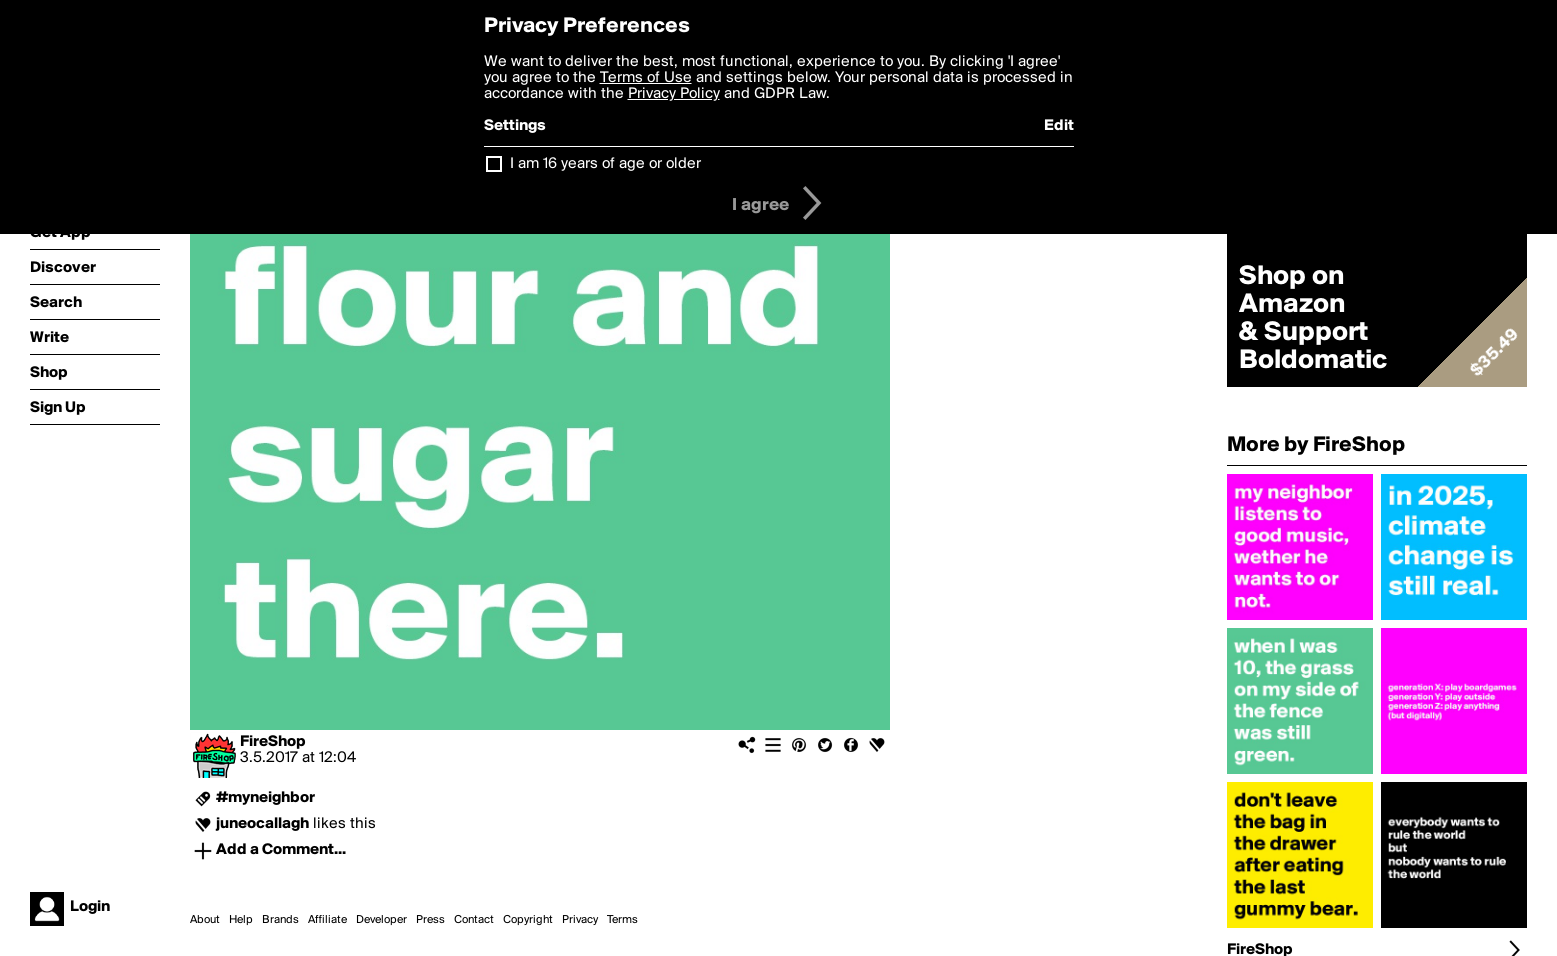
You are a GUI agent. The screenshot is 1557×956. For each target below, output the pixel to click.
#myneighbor (265, 798)
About (205, 920)
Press (430, 920)
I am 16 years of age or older (605, 164)
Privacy (580, 920)
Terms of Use (646, 78)
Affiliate (327, 920)
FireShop (273, 742)
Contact (474, 920)
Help (241, 920)
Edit (1059, 126)
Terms (622, 920)
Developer (381, 920)
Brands (280, 920)
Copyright (528, 920)
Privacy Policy (674, 94)
